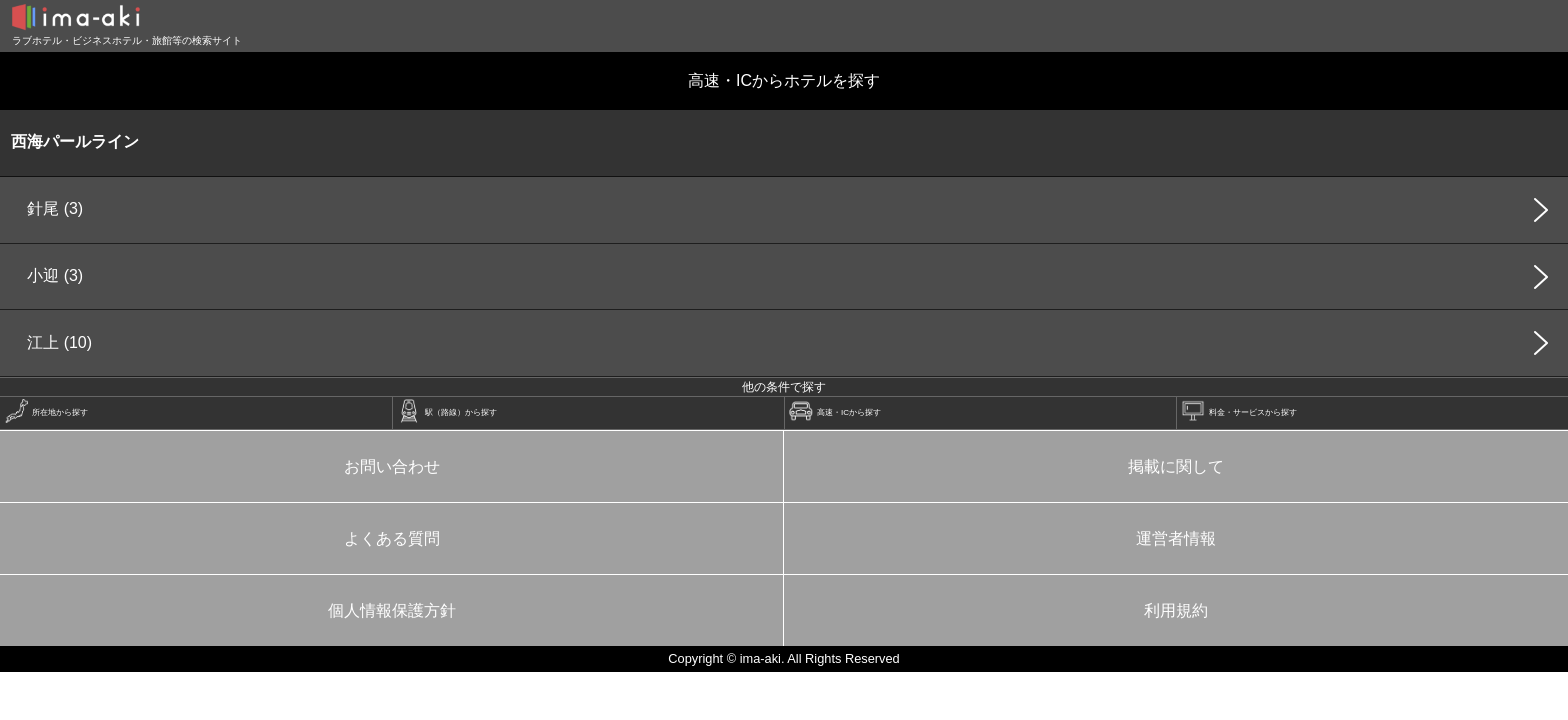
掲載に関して (1176, 466)
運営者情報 (1176, 538)
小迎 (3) (55, 275)
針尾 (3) (55, 208)
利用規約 (1176, 610)
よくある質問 (392, 538)
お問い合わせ (392, 466)
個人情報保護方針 (392, 610)
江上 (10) (59, 342)
